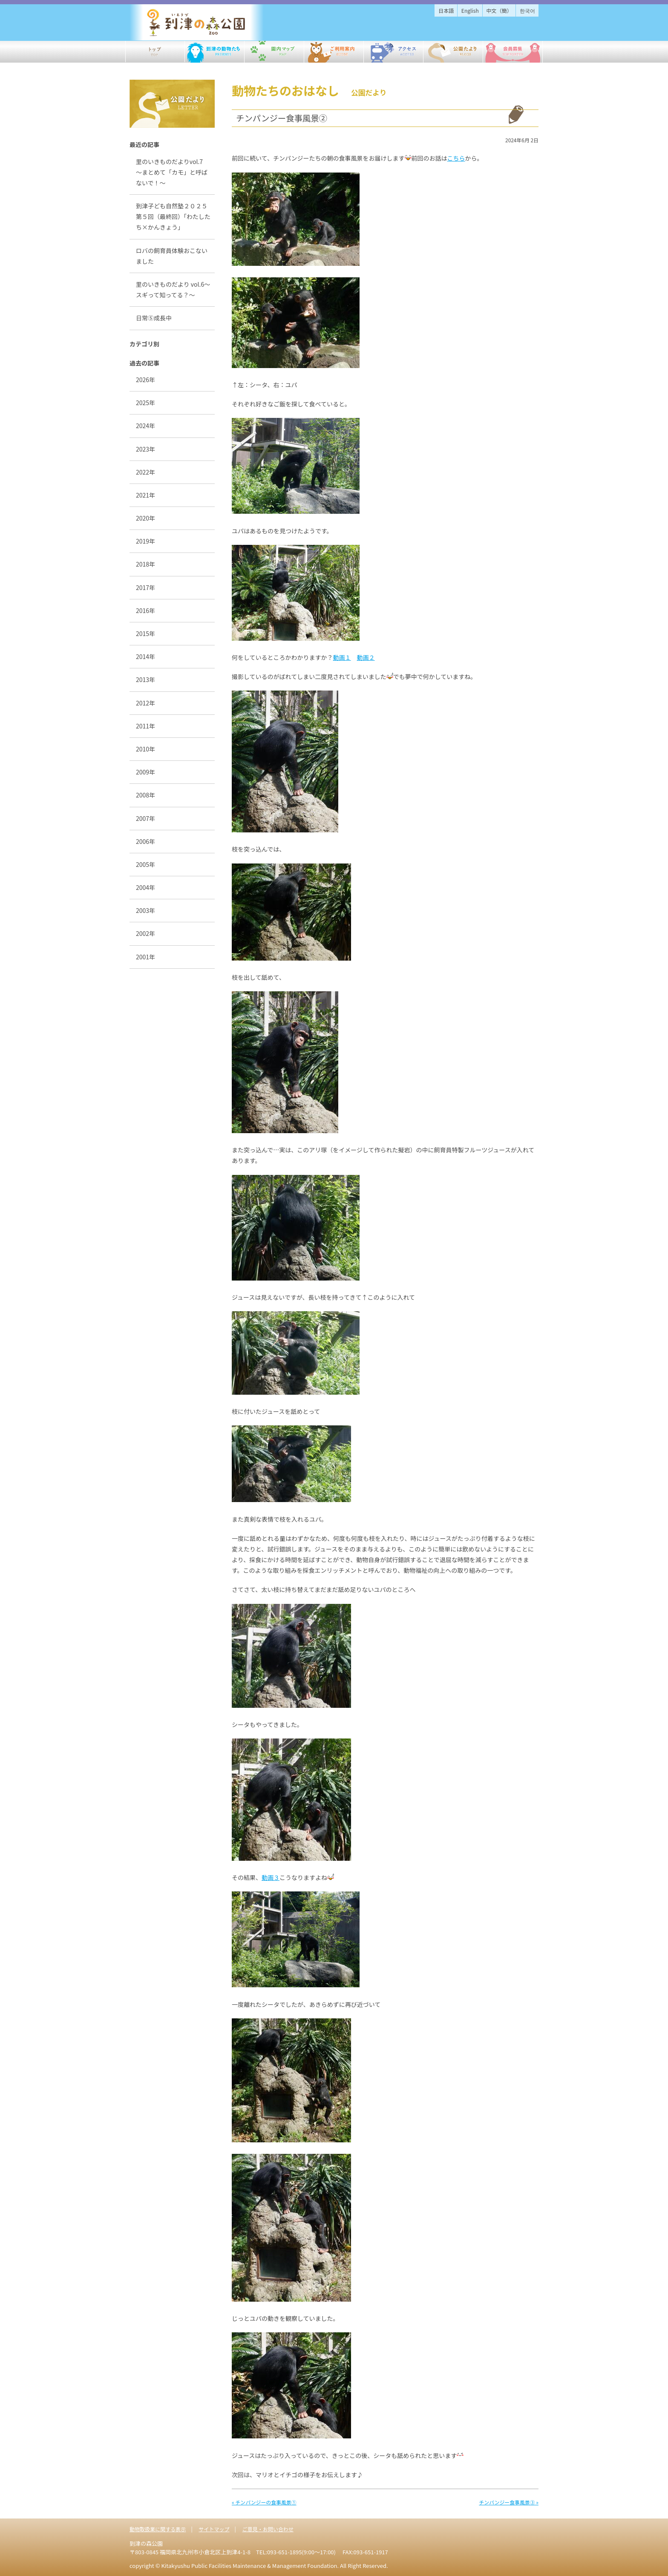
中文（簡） (499, 10)
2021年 (145, 495)
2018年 (145, 564)
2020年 (145, 518)
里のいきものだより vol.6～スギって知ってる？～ (173, 289)
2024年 (145, 425)
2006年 (145, 841)
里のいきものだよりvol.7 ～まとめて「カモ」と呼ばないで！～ (172, 172)
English (470, 10)
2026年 (145, 379)
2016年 (145, 610)
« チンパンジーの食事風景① (264, 2502)
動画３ (270, 1877)
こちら (456, 158)
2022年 (145, 472)
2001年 (145, 957)
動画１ (342, 657)
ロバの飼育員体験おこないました (171, 255)
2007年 (145, 818)
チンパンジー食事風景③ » (508, 2502)
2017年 (145, 587)
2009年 (145, 772)
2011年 (145, 726)
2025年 (145, 402)
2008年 (145, 795)
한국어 (527, 10)
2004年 (145, 887)
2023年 (145, 449)
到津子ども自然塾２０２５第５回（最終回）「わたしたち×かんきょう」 (173, 216)
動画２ (366, 657)
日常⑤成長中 (154, 318)
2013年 (145, 679)
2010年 (145, 749)
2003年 (145, 910)
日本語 (446, 10)
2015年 (145, 633)
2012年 (145, 703)
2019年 (145, 541)
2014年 (145, 656)
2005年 (145, 864)
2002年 (145, 933)
